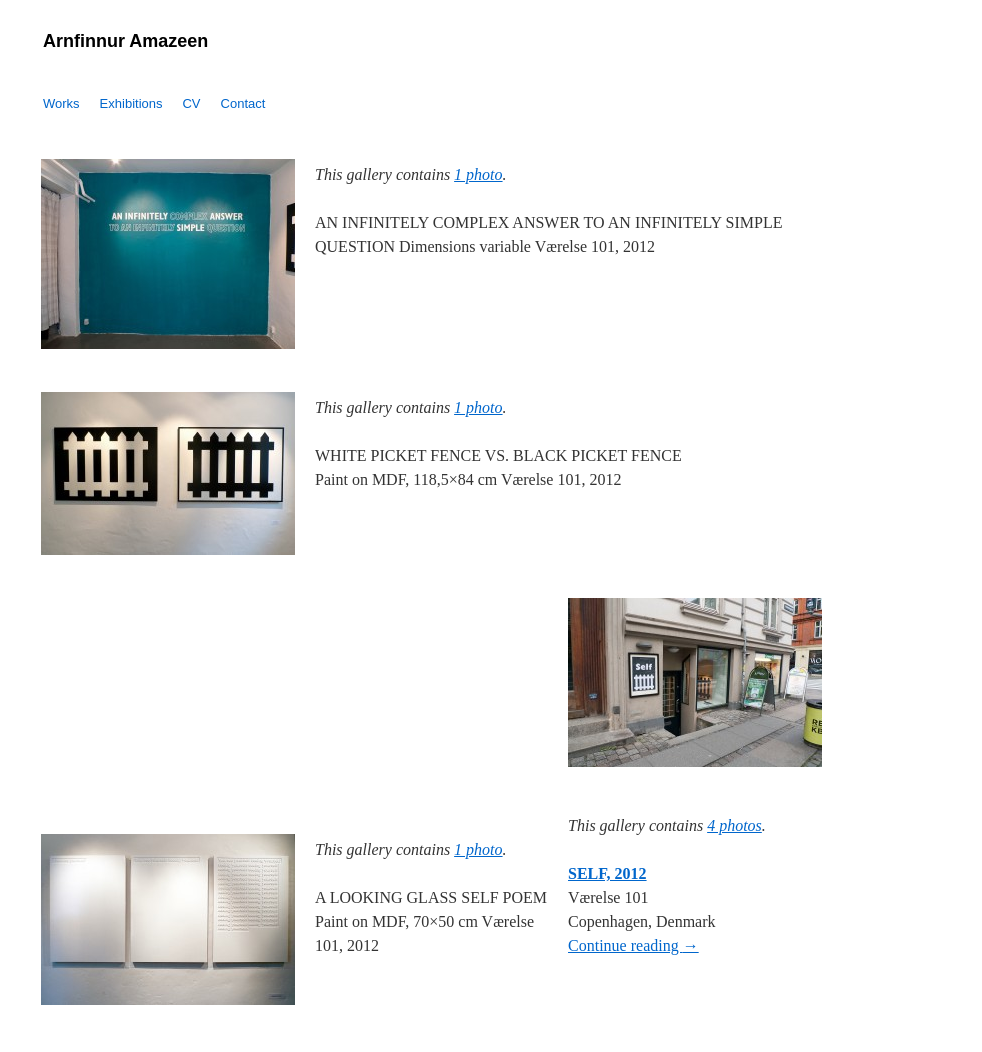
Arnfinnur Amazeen (125, 41)
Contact (243, 103)
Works (61, 103)
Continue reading (633, 945)
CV (191, 103)
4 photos (734, 825)
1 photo (478, 174)
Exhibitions (131, 103)
